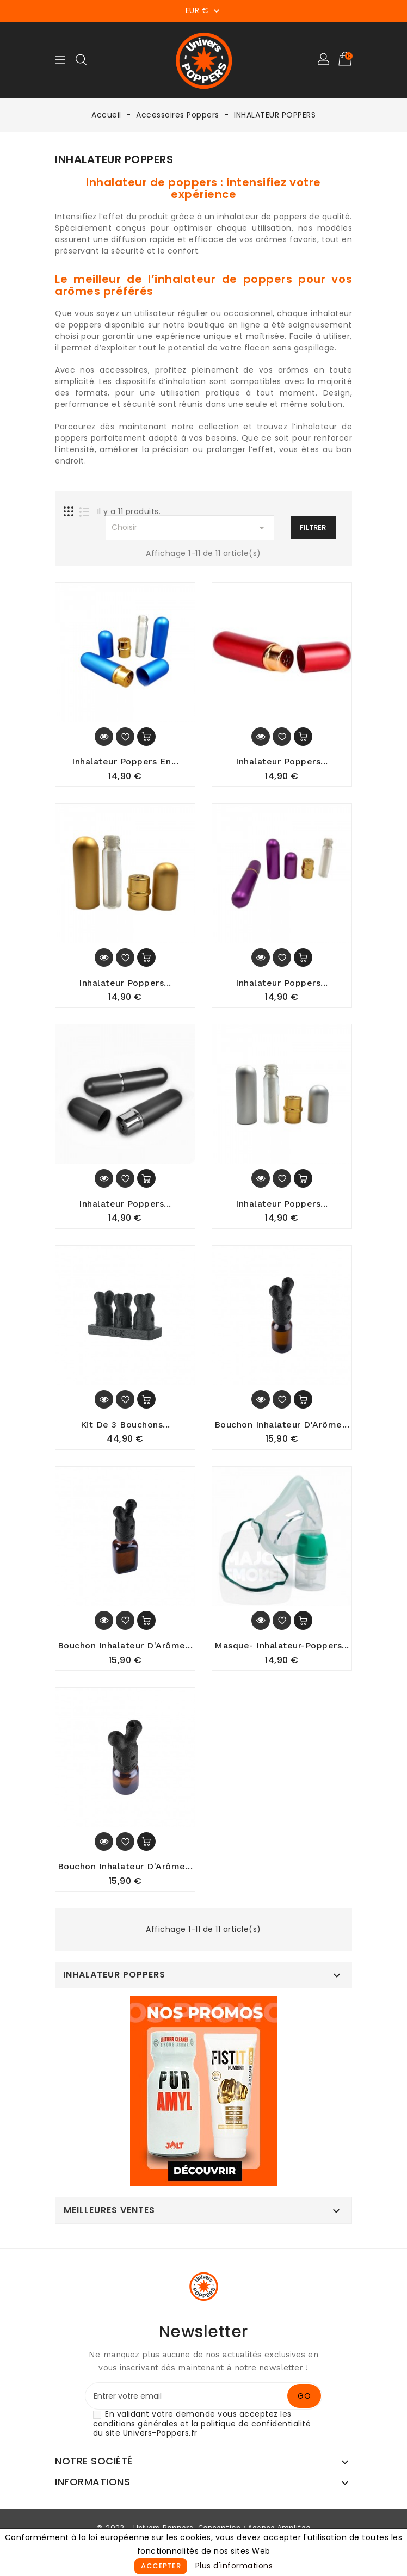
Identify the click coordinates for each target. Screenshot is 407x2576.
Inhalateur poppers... (282, 984)
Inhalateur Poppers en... (125, 762)
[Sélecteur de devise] (204, 10)
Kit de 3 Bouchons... (125, 1428)
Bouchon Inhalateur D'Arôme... (282, 1428)
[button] (324, 60)
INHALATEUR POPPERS (114, 1980)
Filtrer (313, 527)
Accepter (161, 2566)
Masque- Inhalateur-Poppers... (281, 1650)
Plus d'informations (234, 2565)
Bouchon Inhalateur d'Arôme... (125, 1650)
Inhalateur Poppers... (282, 762)
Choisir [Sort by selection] (190, 527)
